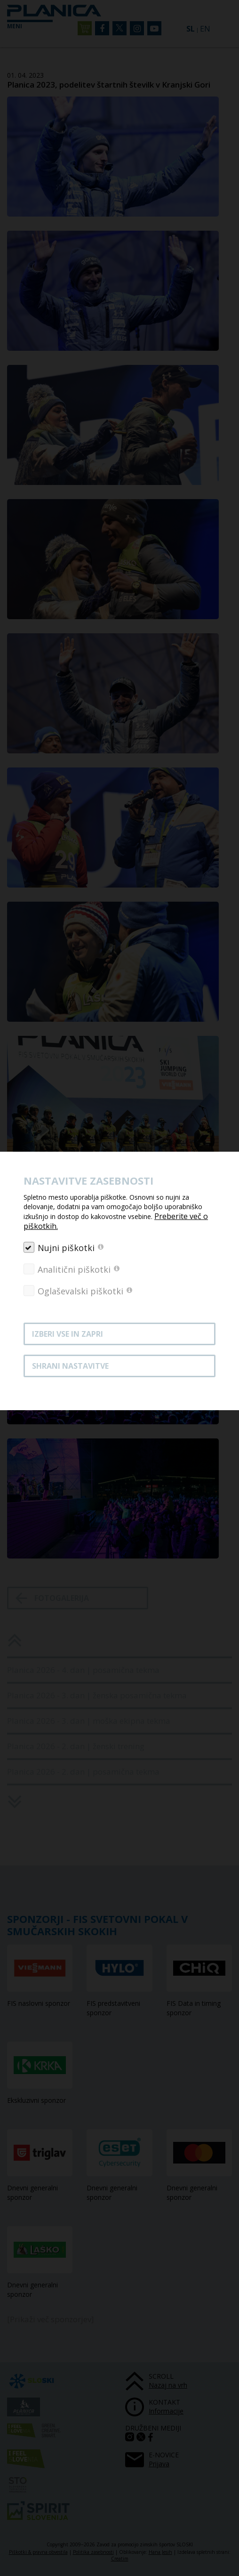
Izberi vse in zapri (67, 1334)
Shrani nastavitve (70, 1366)
